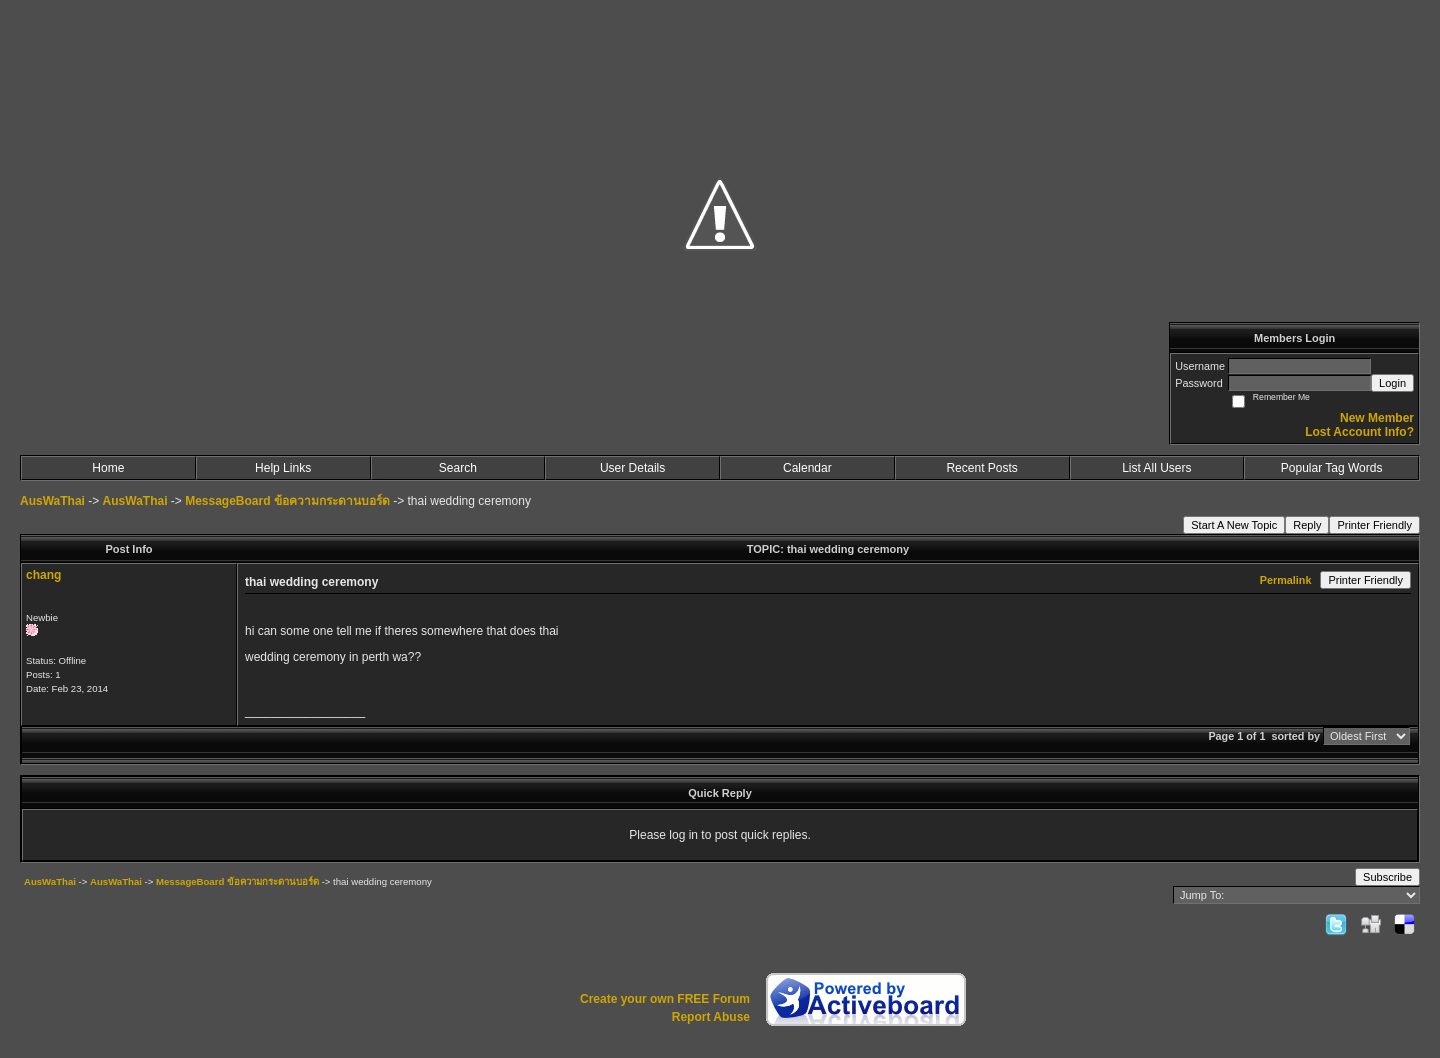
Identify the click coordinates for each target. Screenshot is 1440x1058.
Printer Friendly (1374, 525)
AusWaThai (52, 501)
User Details (632, 468)
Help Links (283, 468)
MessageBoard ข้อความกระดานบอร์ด (287, 501)
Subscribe (1387, 877)
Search (458, 468)
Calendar (807, 468)
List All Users (1156, 468)
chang (43, 575)
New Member (1377, 418)
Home (108, 468)
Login (1392, 383)
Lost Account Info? (1359, 432)
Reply (1307, 525)
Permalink (1286, 580)
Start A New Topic (1234, 525)
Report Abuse (711, 1017)
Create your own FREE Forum (665, 999)
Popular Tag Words (1332, 468)
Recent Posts (981, 468)
